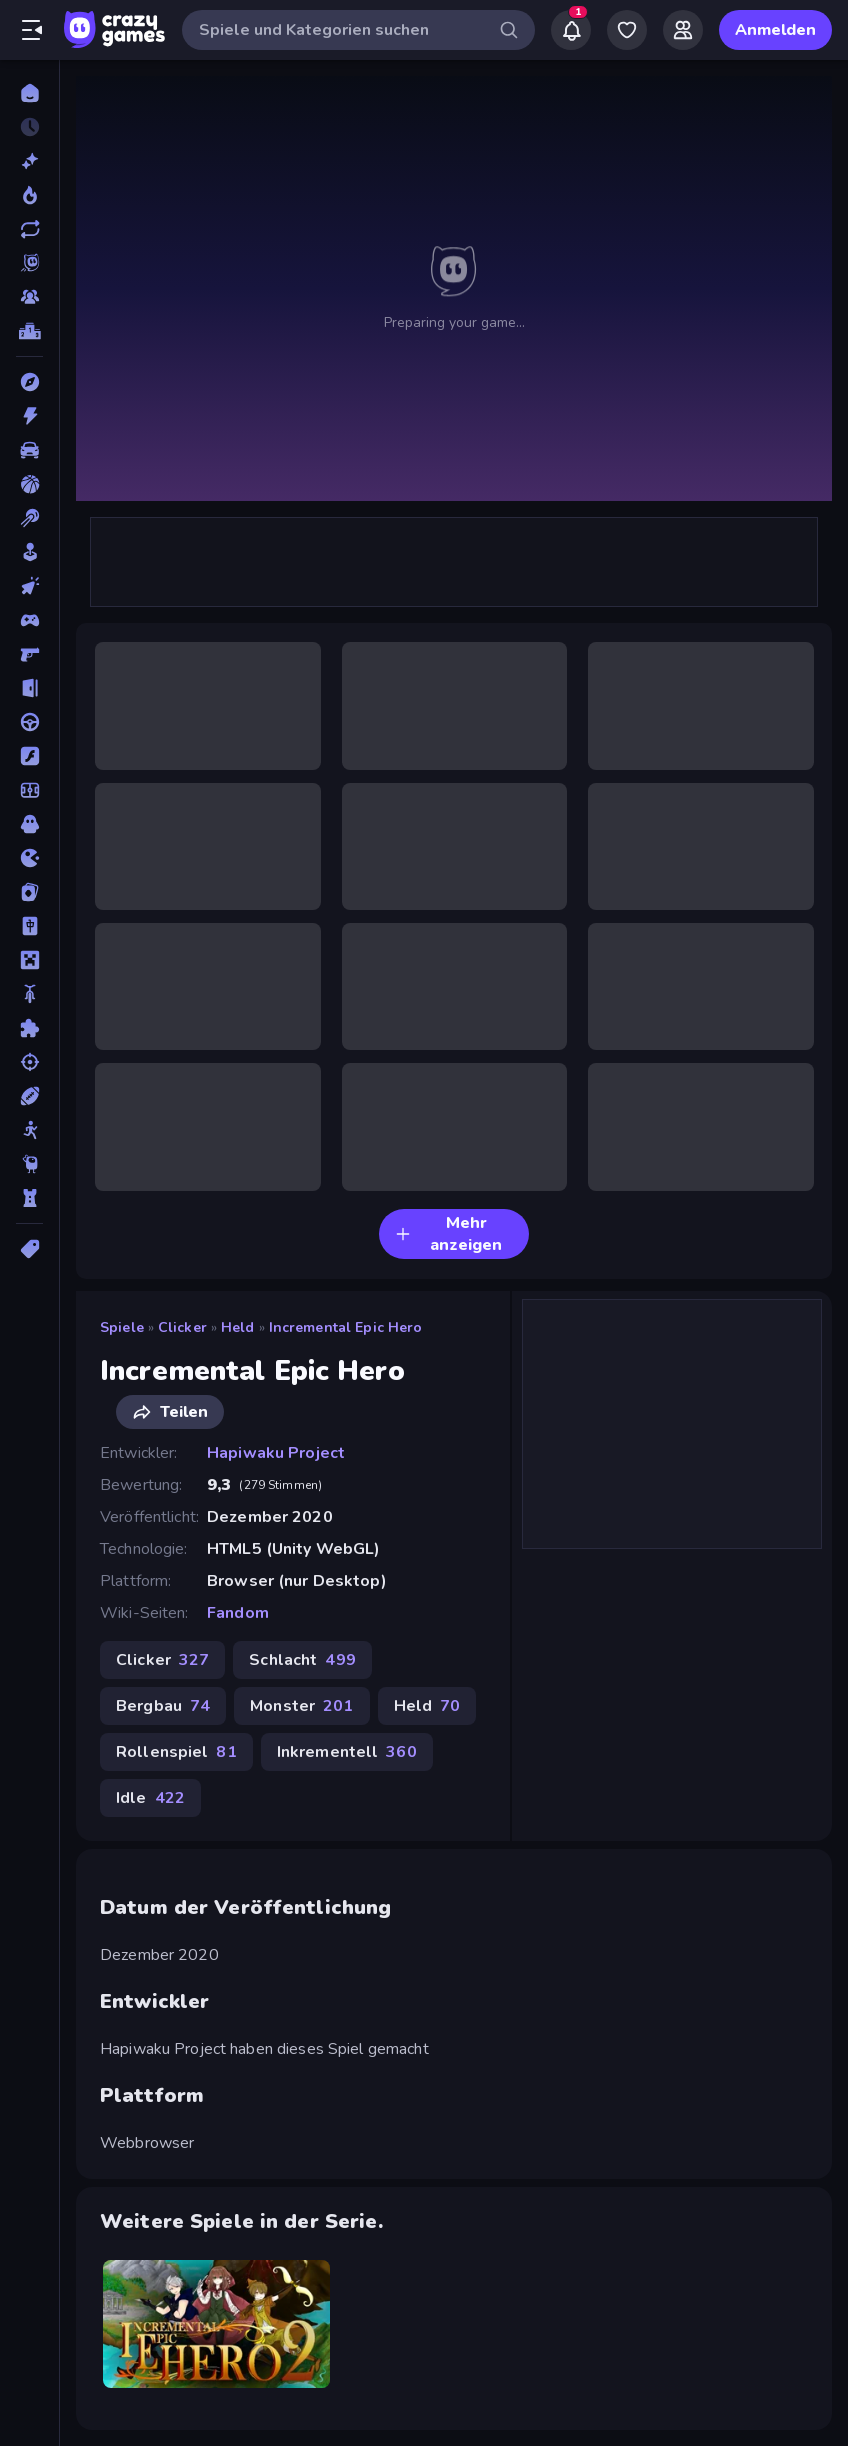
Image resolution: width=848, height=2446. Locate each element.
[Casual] (29, 552)
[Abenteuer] (29, 382)
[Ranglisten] (29, 331)
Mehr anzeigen (448, 1234)
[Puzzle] (29, 1028)
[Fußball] (29, 790)
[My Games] (627, 30)
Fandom (238, 1613)
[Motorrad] (29, 994)
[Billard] (29, 518)
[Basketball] (29, 484)
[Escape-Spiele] (29, 688)
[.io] (29, 858)
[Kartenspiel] (29, 892)
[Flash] (29, 756)
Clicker (182, 1327)
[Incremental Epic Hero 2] (216, 2324)
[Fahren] (29, 722)
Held (238, 1327)
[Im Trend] (29, 195)
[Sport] (29, 1096)
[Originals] (29, 263)
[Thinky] (29, 1164)
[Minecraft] (29, 960)
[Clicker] (29, 586)
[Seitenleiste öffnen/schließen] (32, 30)
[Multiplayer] (29, 297)
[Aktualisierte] (29, 229)
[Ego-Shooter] (29, 654)
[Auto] (29, 450)
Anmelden (775, 30)
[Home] (29, 93)
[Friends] (683, 30)
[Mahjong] (29, 926)
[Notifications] (571, 30)
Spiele (122, 1327)
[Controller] (29, 620)
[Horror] (29, 824)
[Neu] (29, 161)
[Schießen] (29, 1062)
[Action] (29, 416)
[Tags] (29, 1249)
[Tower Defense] (29, 1198)
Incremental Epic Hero (346, 1327)
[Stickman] (29, 1130)
